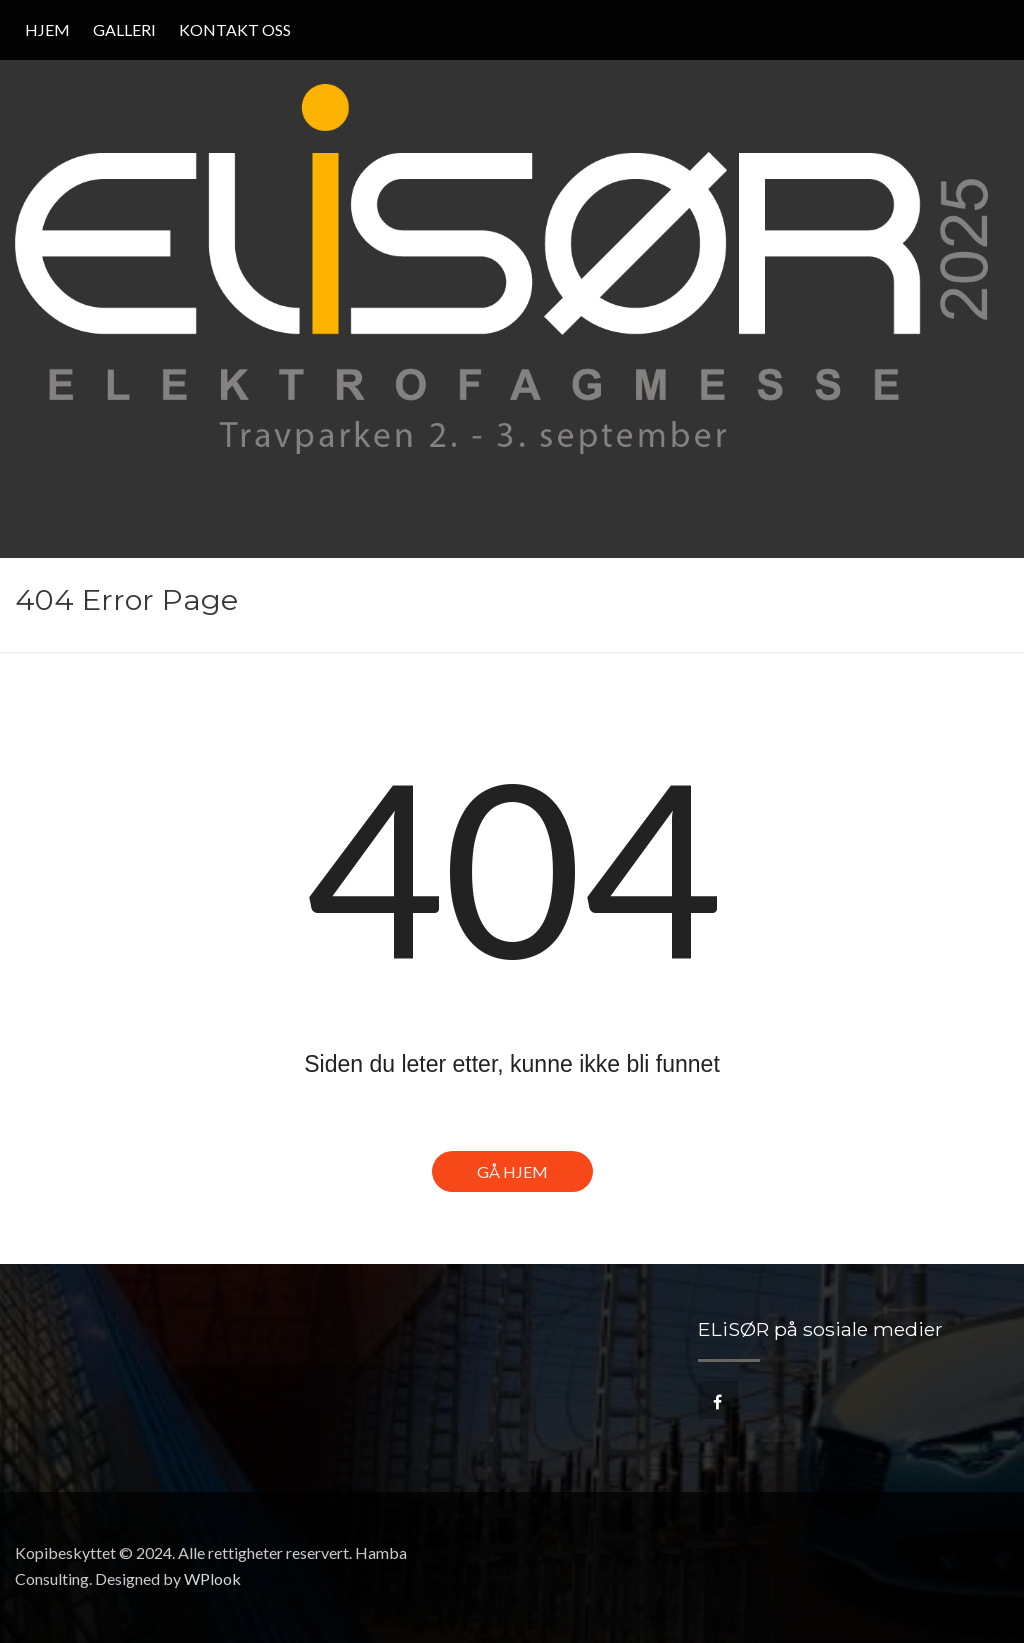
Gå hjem (512, 1171)
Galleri (124, 29)
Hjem (47, 29)
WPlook (212, 1578)
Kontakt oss (235, 29)
